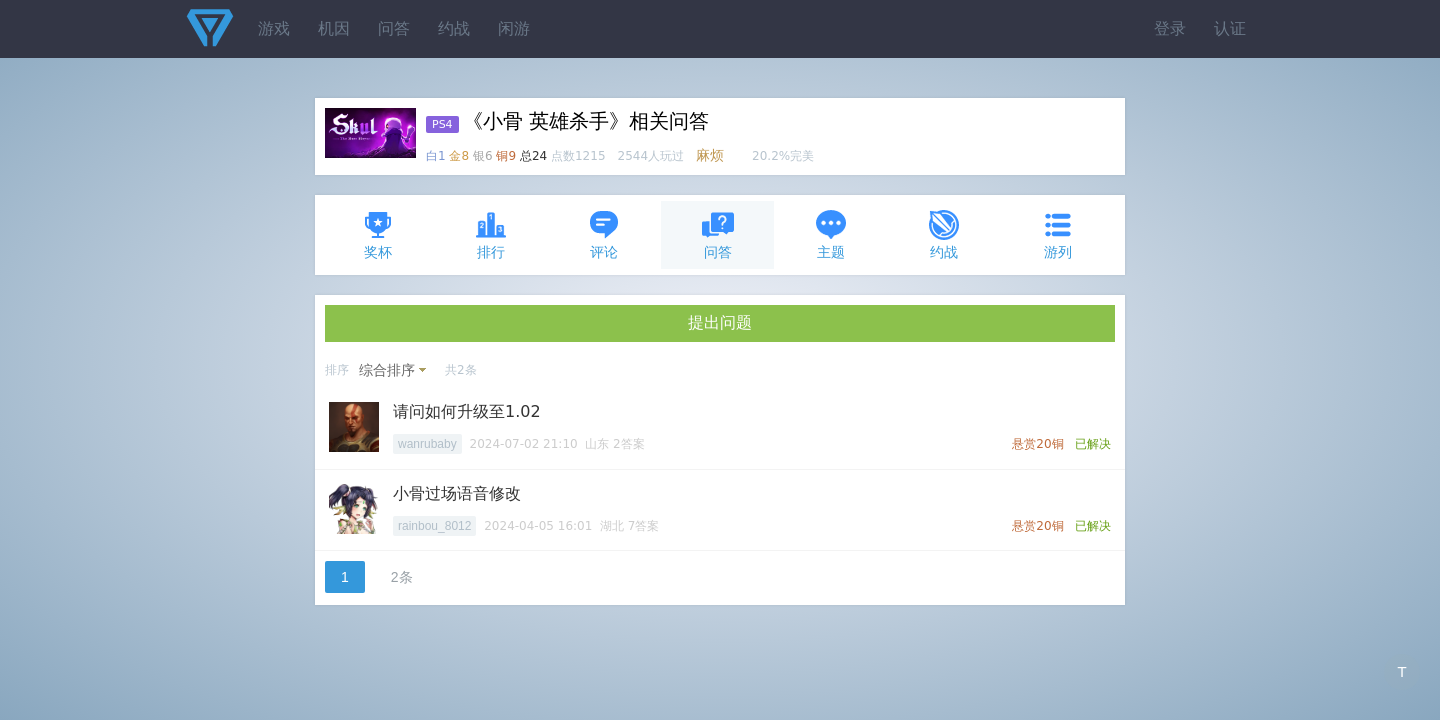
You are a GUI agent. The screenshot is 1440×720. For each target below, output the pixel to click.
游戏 (274, 28)
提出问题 (720, 322)
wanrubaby (427, 444)
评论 (604, 234)
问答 (394, 28)
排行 (491, 234)
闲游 (514, 28)
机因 (334, 28)
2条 (402, 577)
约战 (454, 28)
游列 (1058, 234)
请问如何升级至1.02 (467, 411)
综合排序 (387, 370)
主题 (831, 234)
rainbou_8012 (434, 526)
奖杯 (378, 234)
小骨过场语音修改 (457, 493)
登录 (1170, 28)
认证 (1230, 28)
